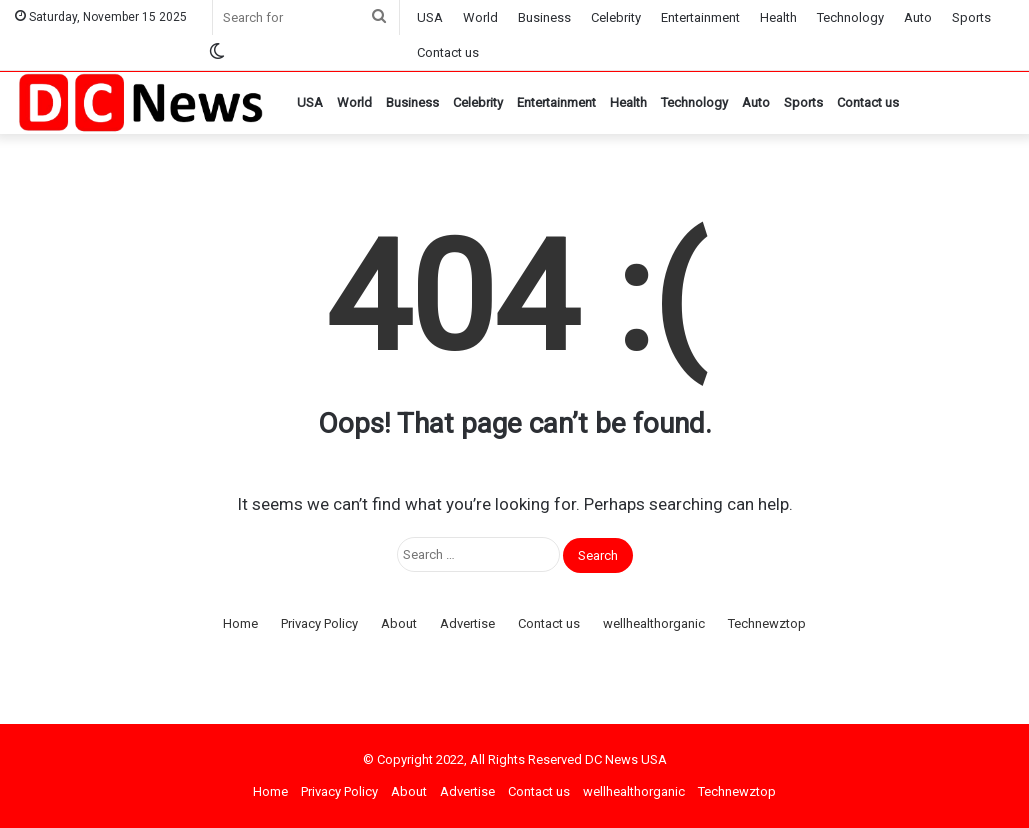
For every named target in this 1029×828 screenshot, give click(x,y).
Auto (918, 17)
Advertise (467, 623)
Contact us (448, 52)
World (480, 17)
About (399, 623)
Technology (850, 17)
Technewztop (767, 623)
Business (544, 17)
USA (430, 17)
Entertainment (700, 17)
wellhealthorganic (654, 623)
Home (240, 623)
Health (778, 17)
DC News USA (626, 759)
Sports (971, 17)
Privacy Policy (319, 623)
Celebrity (616, 17)
